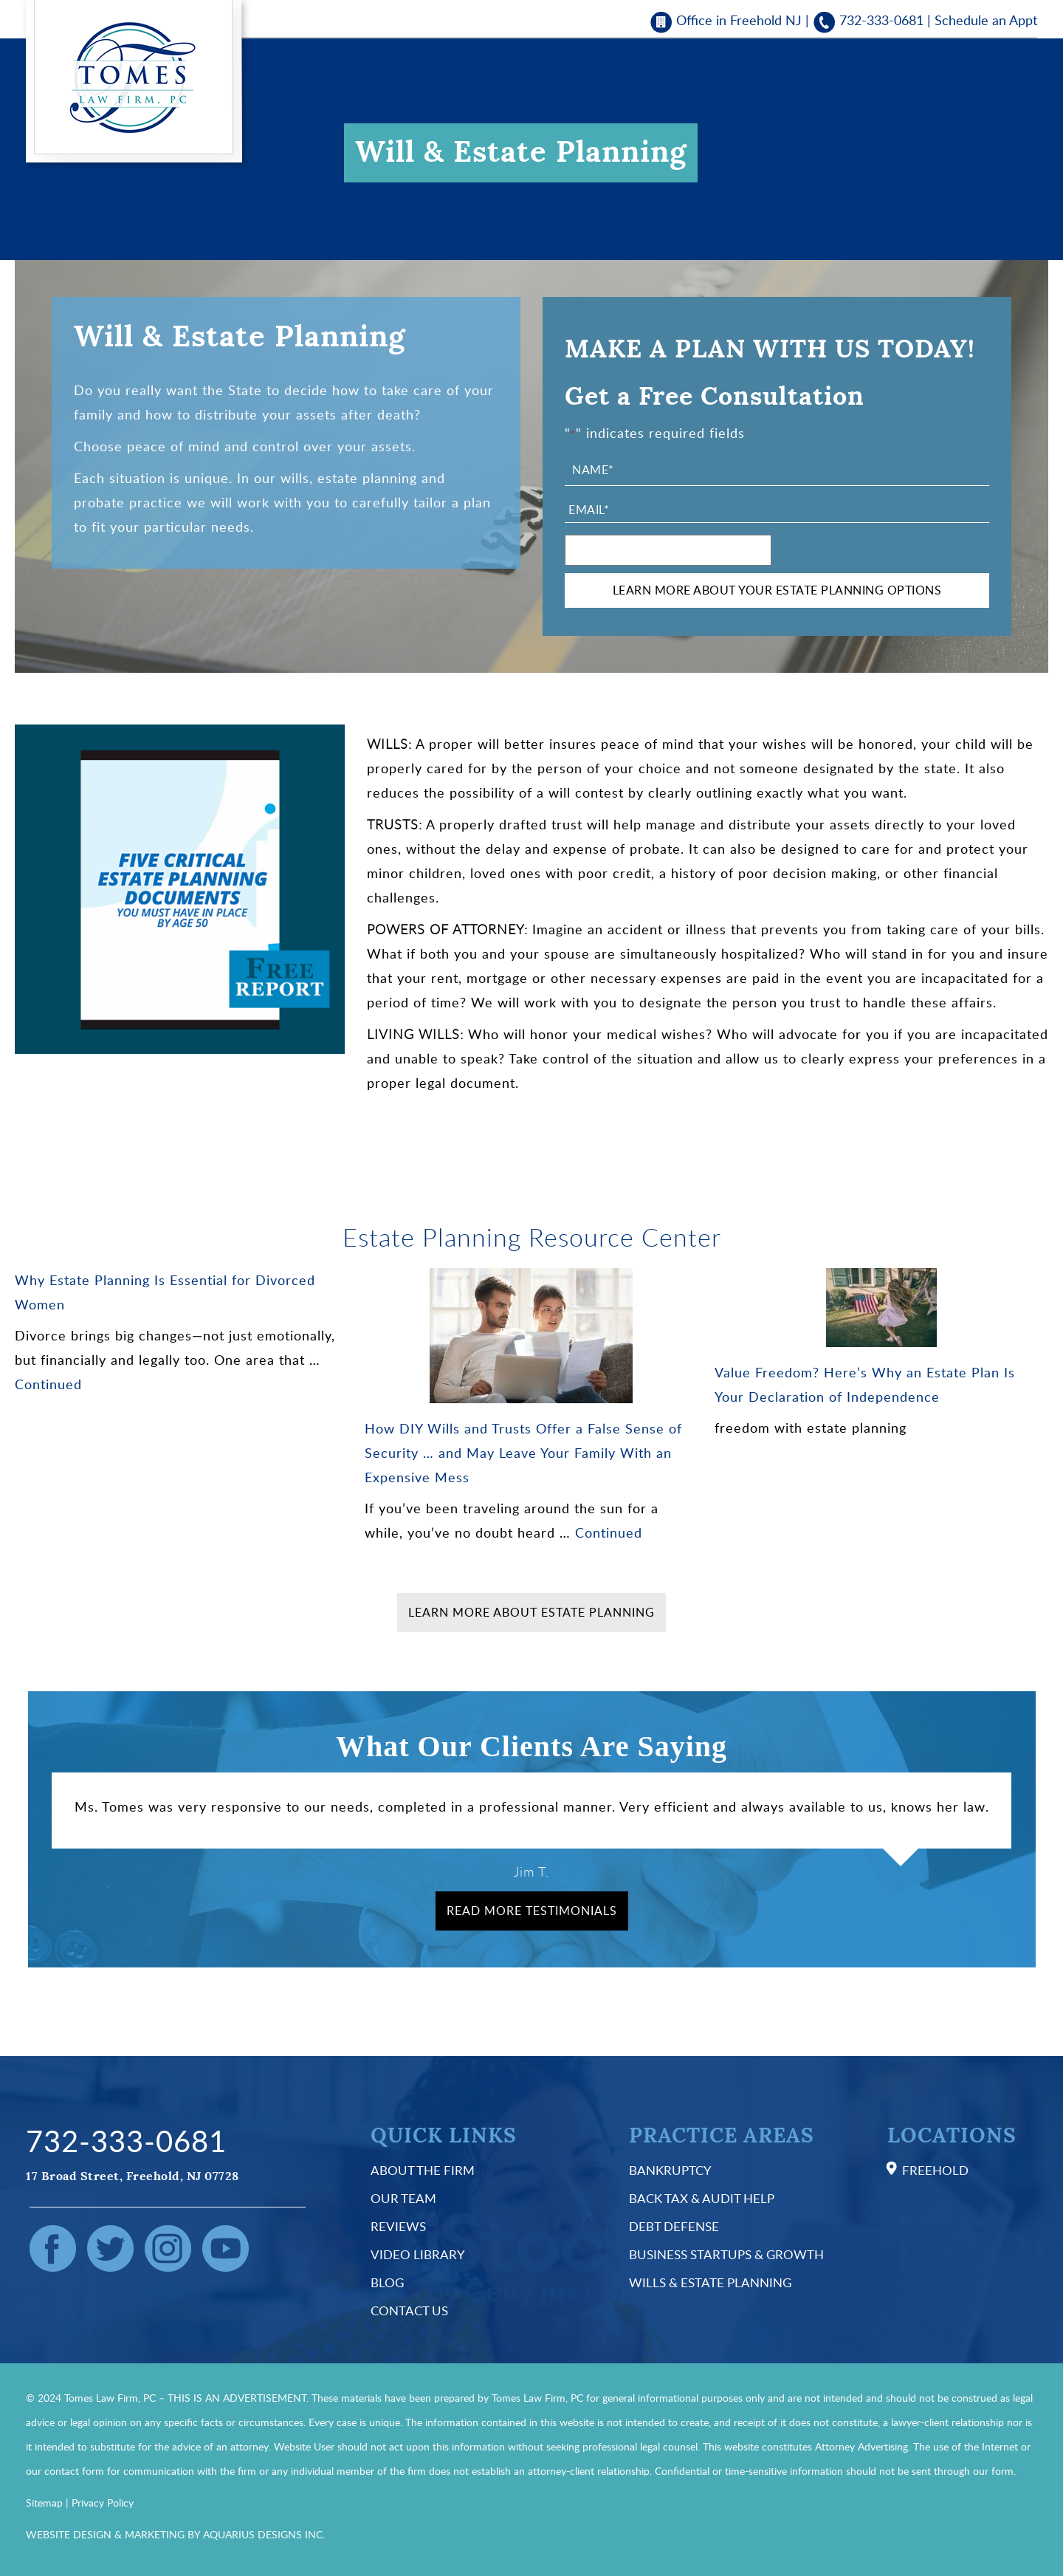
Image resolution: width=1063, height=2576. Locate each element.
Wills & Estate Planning (710, 2282)
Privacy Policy (103, 2503)
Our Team (403, 2198)
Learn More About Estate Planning (531, 1612)
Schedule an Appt (986, 20)
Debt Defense (674, 2226)
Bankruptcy (670, 2170)
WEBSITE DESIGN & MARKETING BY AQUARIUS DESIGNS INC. (175, 2534)
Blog (387, 2282)
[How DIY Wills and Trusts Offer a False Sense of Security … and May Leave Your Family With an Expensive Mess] (531, 1335)
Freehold (935, 2170)
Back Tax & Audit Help (701, 2198)
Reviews (398, 2226)
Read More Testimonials (532, 1910)
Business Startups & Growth (726, 2254)
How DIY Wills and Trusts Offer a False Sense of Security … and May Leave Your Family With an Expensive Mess (523, 1452)
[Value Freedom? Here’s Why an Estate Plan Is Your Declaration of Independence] (881, 1307)
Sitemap (44, 2503)
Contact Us (409, 2310)
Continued (48, 1384)
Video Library (418, 2254)
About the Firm (423, 2170)
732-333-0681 (881, 20)
